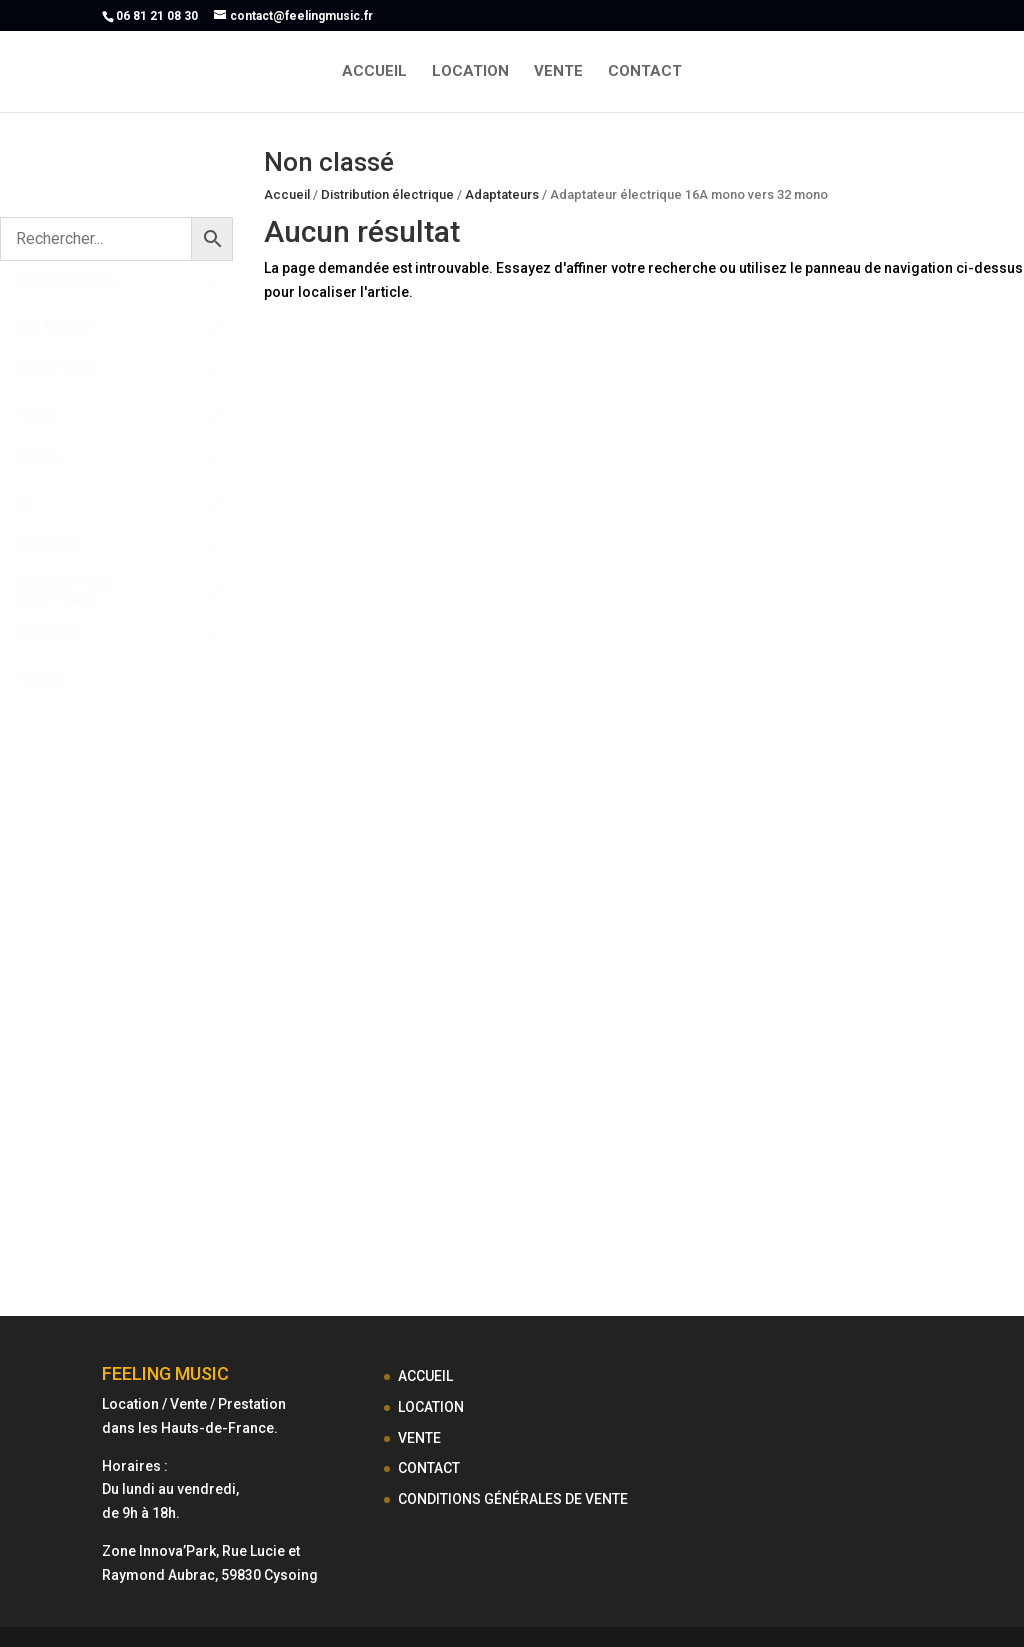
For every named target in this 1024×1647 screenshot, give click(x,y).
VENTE (558, 72)
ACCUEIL (374, 72)
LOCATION (470, 72)
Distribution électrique (387, 194)
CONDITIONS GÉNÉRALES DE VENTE (513, 1499)
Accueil (287, 194)
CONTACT (645, 72)
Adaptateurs (502, 194)
